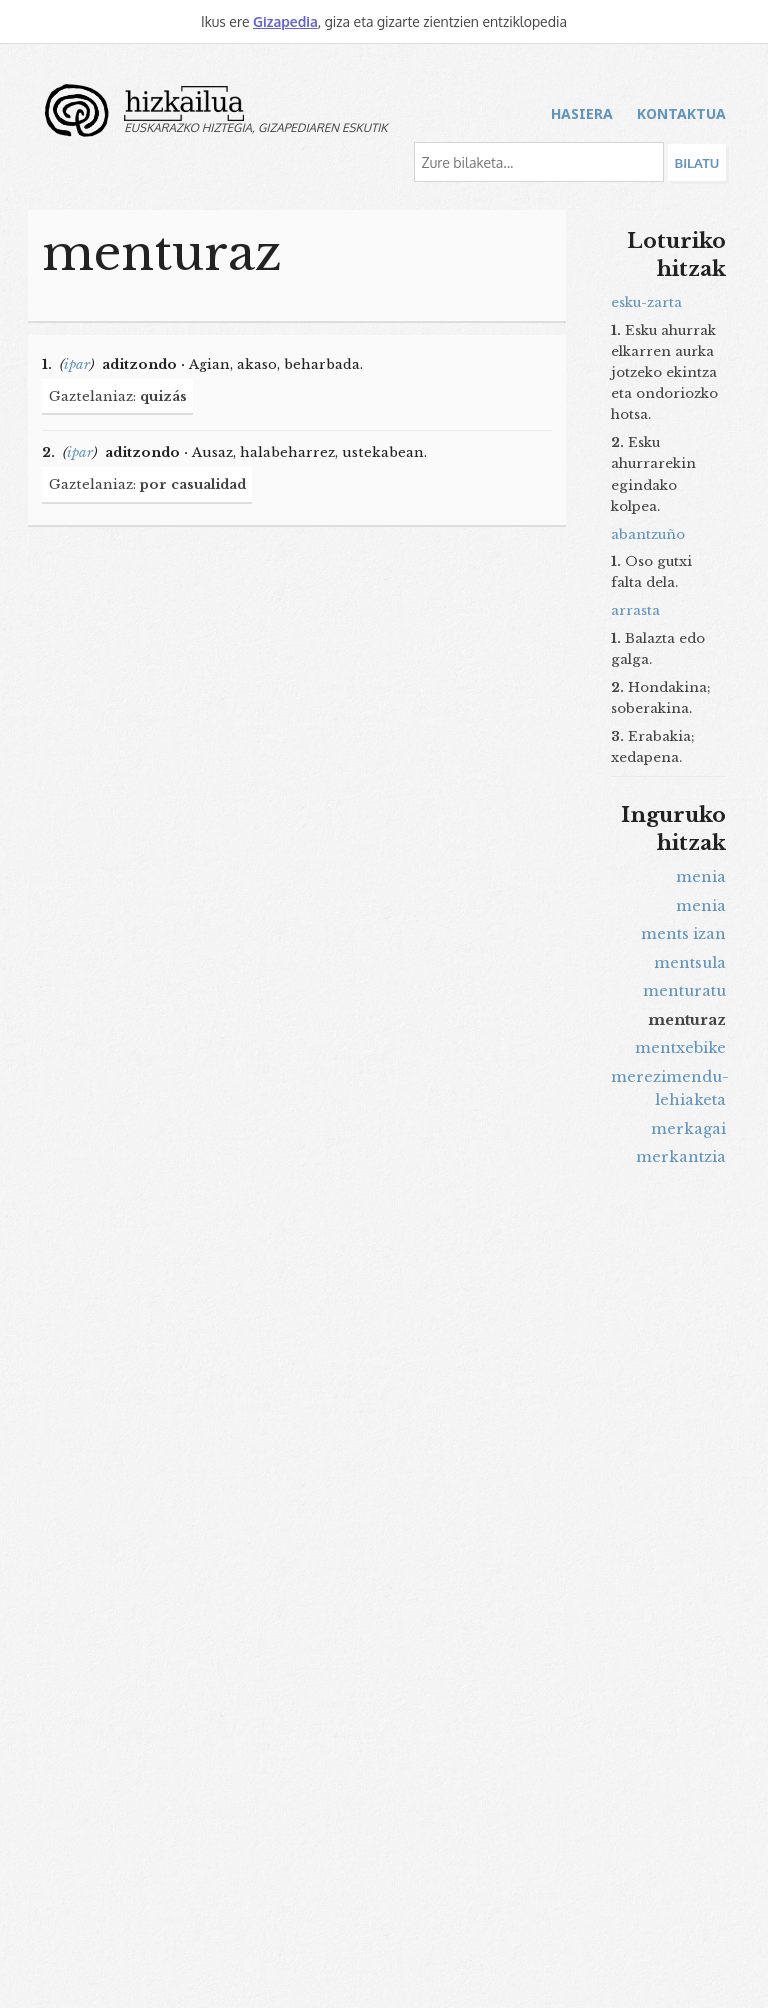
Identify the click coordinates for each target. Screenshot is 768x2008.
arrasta (635, 610)
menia (701, 877)
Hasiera (582, 113)
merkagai (688, 1129)
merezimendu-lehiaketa (668, 1089)
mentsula (690, 963)
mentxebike (680, 1048)
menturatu (684, 991)
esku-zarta (646, 302)
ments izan (683, 934)
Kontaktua (681, 113)
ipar (77, 364)
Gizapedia (285, 21)
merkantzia (681, 1157)
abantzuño (648, 534)
